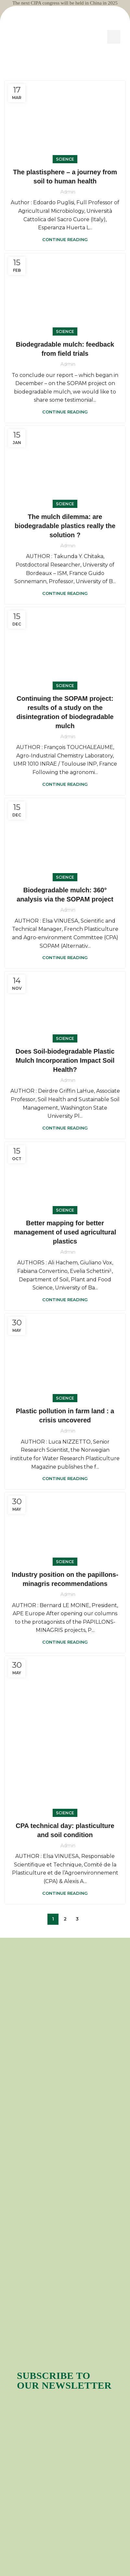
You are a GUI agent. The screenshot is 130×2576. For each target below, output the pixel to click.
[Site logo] (65, 36)
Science (65, 159)
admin (67, 192)
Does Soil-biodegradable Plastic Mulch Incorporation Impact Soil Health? (65, 1060)
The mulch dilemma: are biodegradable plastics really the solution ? (65, 526)
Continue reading (65, 239)
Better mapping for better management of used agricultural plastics (65, 1232)
